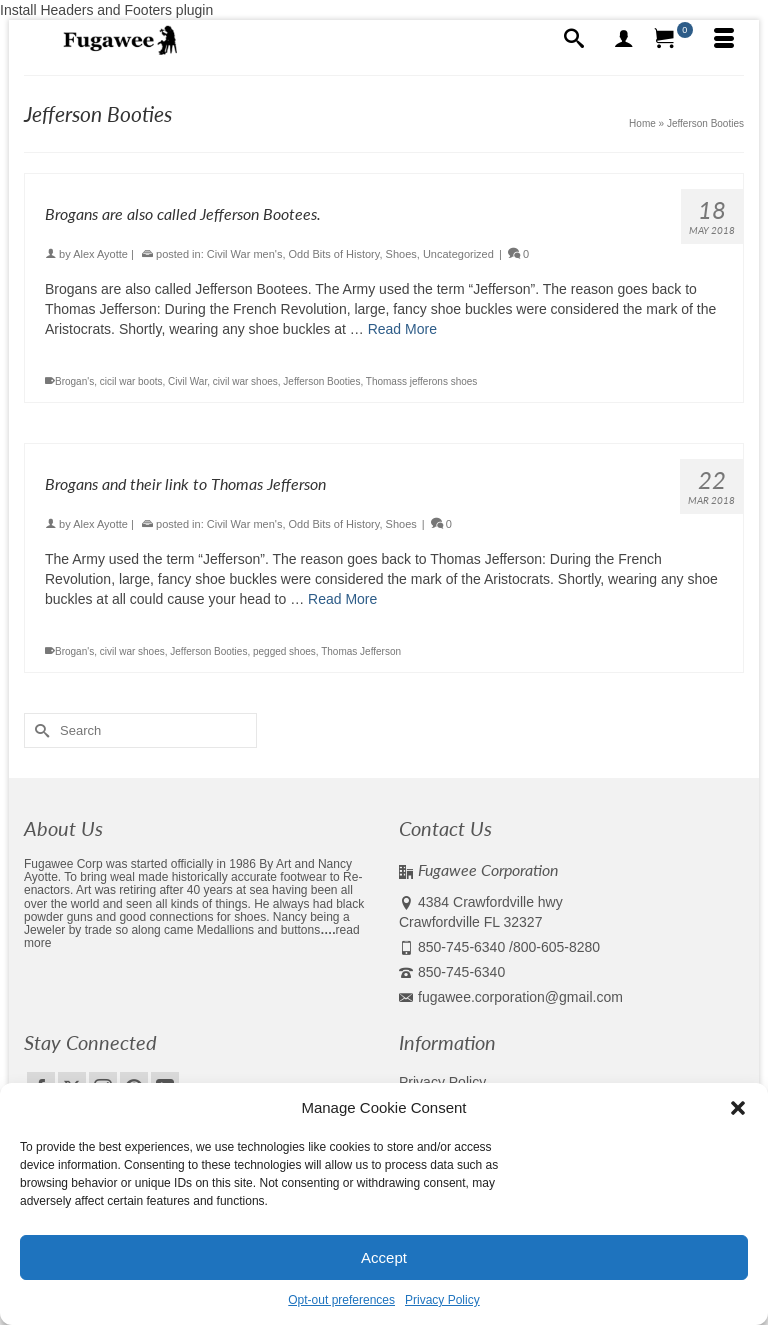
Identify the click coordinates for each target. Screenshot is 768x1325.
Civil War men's (245, 254)
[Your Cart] (674, 40)
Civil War (187, 381)
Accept (384, 1257)
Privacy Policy (442, 1300)
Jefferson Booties (321, 381)
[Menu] (724, 40)
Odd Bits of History (334, 254)
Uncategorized (458, 254)
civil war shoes (245, 381)
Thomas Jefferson (361, 651)
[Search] (574, 40)
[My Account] (624, 40)
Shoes (401, 254)
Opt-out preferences (341, 1300)
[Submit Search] (39, 730)
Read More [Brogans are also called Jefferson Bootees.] (402, 329)
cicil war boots (131, 381)
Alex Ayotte (100, 254)
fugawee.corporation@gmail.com (511, 997)
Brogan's (74, 381)
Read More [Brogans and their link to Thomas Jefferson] (342, 599)
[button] (738, 1108)
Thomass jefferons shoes (422, 381)
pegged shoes (284, 651)
